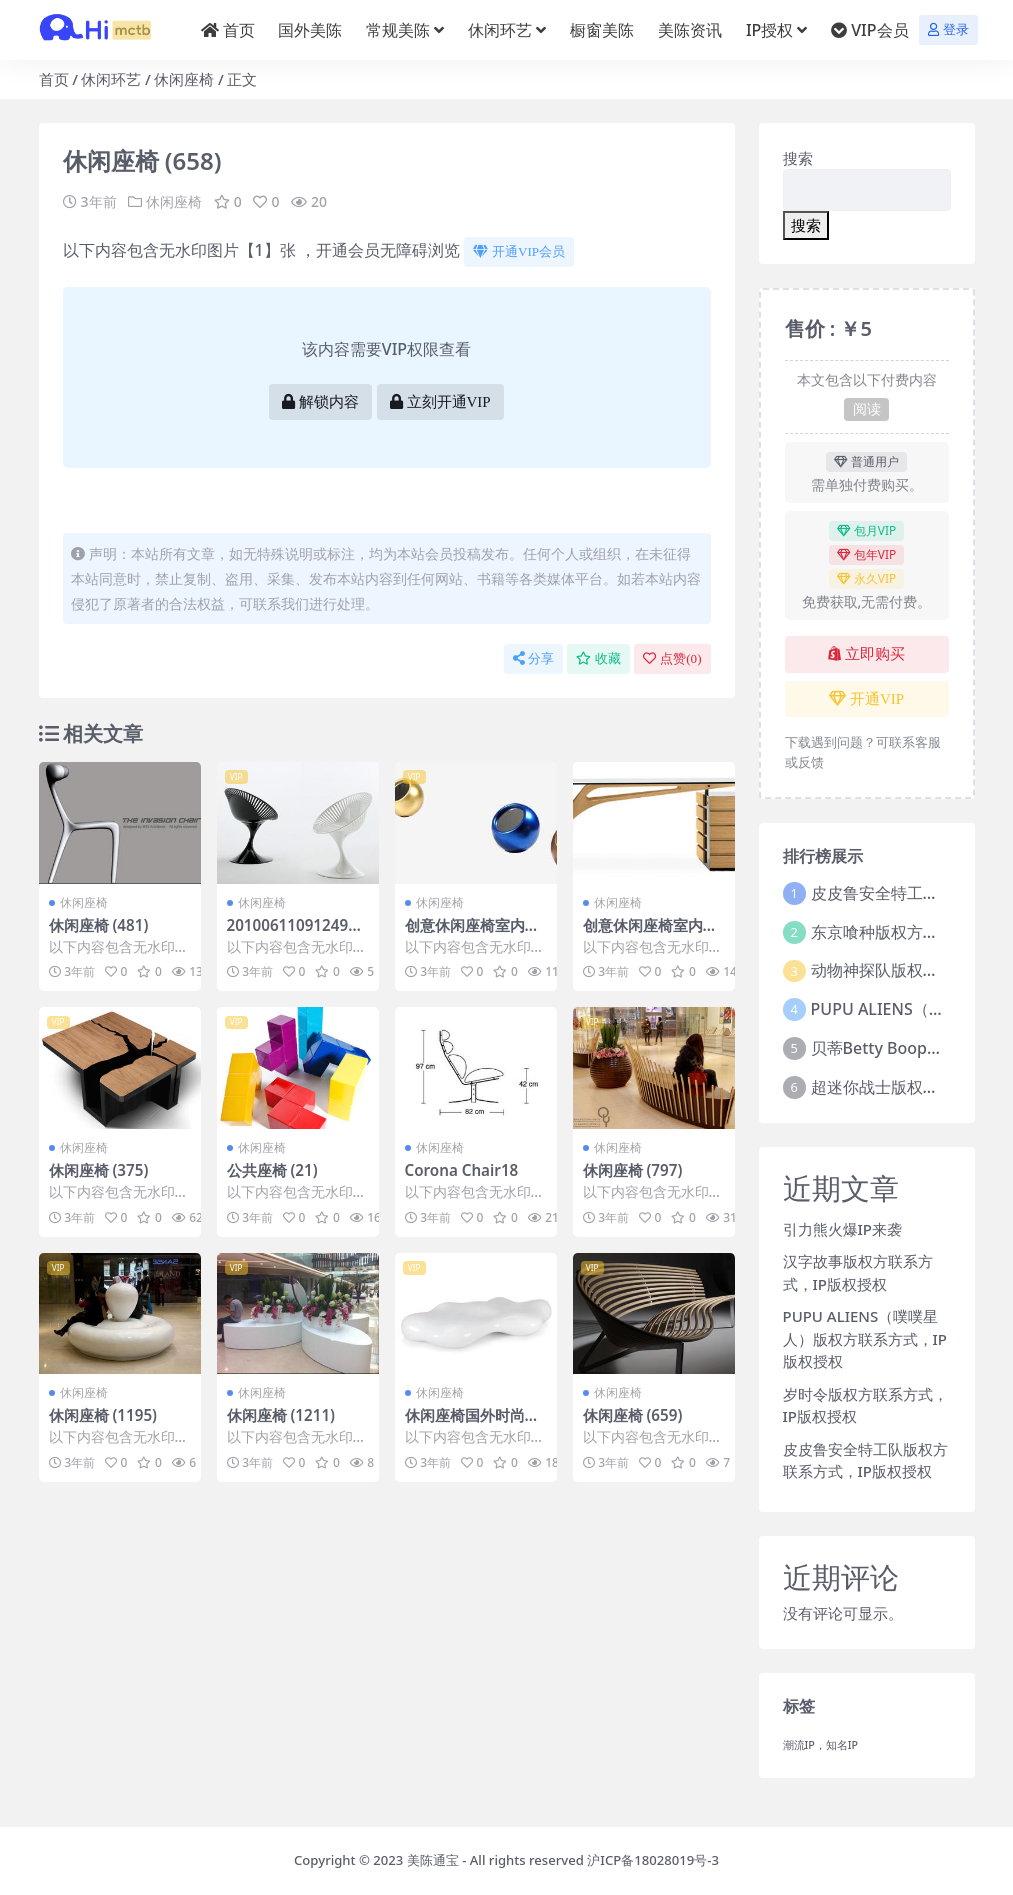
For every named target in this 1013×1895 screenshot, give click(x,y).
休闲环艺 (111, 79)
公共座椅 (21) (272, 1170)
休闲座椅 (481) (99, 925)
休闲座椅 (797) (633, 1170)
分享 (533, 658)
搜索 (798, 158)
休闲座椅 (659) (633, 1415)
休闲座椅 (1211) (281, 1415)
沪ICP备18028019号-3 (653, 1860)
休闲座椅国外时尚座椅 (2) (472, 1424)
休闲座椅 (184, 79)
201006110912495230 (296, 934)
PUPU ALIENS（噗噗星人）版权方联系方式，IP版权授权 (865, 1338)
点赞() (672, 658)
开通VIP (866, 699)
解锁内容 (320, 402)
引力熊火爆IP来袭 (842, 1229)
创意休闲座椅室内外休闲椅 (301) (472, 934)
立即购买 (866, 654)
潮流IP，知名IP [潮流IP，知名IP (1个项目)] (821, 1745)
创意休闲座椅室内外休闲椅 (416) (650, 934)
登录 (948, 29)
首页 (54, 79)
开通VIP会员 (519, 251)
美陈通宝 (433, 1860)
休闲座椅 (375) (99, 1170)
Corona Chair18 (462, 1170)
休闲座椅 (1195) (103, 1415)
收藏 (598, 658)
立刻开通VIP (440, 402)
